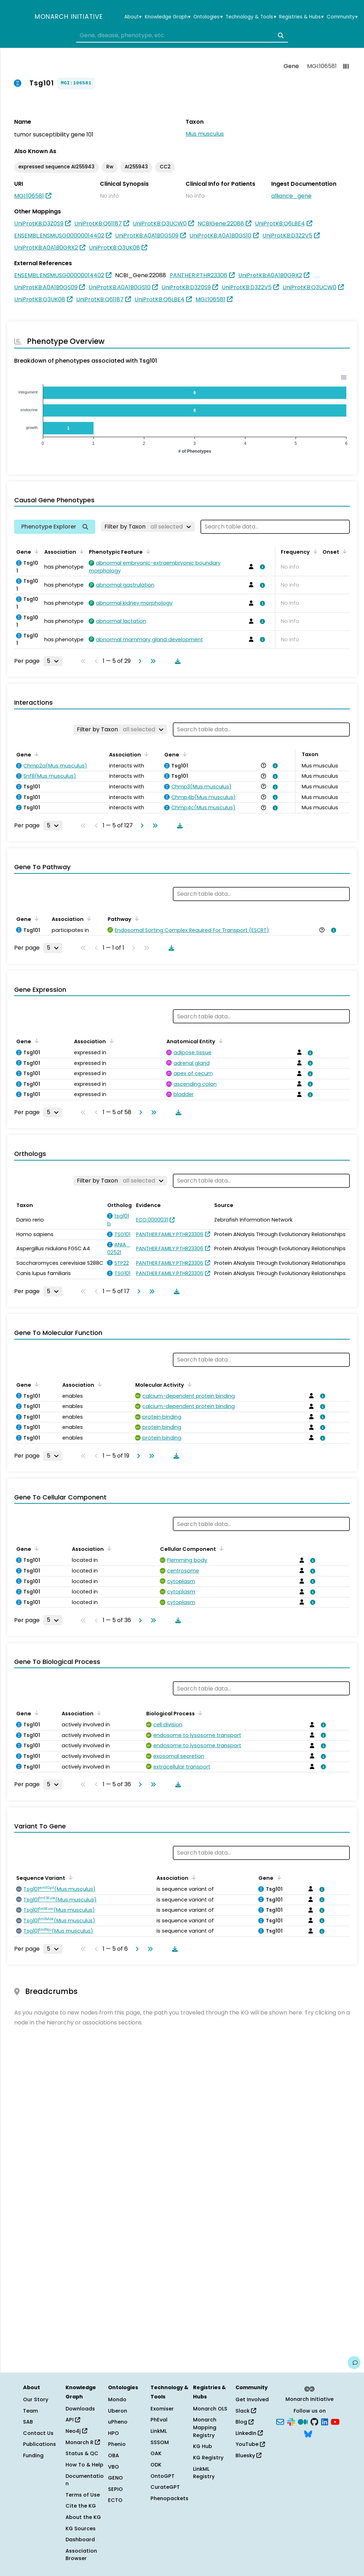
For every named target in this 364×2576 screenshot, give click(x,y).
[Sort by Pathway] (135, 918)
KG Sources (81, 2528)
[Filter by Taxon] (148, 527)
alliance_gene (291, 196)
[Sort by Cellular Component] (220, 1548)
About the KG (83, 2517)
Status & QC (82, 2453)
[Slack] (291, 2421)
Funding (33, 2455)
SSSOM (159, 2442)
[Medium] (303, 2421)
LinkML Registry (204, 2472)
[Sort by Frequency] (314, 551)
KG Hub (202, 2446)
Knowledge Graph (167, 17)
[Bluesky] (308, 2433)
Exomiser (162, 2408)
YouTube (250, 2444)
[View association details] (261, 566)
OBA (113, 2455)
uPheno (117, 2421)
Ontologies (207, 17)
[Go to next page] (138, 661)
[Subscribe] (280, 2421)
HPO (113, 2433)
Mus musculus (205, 134)
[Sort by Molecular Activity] (188, 1384)
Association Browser (81, 2554)
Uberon (117, 2410)
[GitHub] (314, 2421)
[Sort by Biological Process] (199, 1712)
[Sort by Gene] (35, 551)
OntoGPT (162, 2476)
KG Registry (208, 2457)
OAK (155, 2453)
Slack (245, 2410)
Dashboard (80, 2539)
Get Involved (252, 2399)
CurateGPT (165, 2487)
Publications (39, 2444)
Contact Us (38, 2433)
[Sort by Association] (80, 551)
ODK (155, 2464)
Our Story (35, 2399)
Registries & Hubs (301, 17)
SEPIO (115, 2489)
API (73, 2419)
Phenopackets (169, 2498)
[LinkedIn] (324, 2421)
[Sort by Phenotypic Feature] (147, 551)
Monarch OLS (210, 2408)
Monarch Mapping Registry (204, 2427)
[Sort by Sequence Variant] (69, 1877)
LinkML (158, 2431)
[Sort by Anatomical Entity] (219, 1040)
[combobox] (182, 35)
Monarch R (83, 2442)
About (133, 17)
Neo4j (76, 2431)
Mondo (117, 2399)
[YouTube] (335, 2421)
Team (30, 2410)
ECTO (115, 2500)
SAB (28, 2421)
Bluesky (248, 2455)
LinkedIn (249, 2433)
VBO (113, 2466)
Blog (244, 2421)
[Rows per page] (52, 661)
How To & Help (84, 2464)
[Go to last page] (151, 661)
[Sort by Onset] (343, 551)
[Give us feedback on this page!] (354, 2362)
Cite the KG (81, 2505)
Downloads (80, 2408)
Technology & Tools (251, 17)
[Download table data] (176, 661)
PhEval (158, 2419)
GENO (115, 2477)
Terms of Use (83, 2494)
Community (342, 17)
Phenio (117, 2444)
